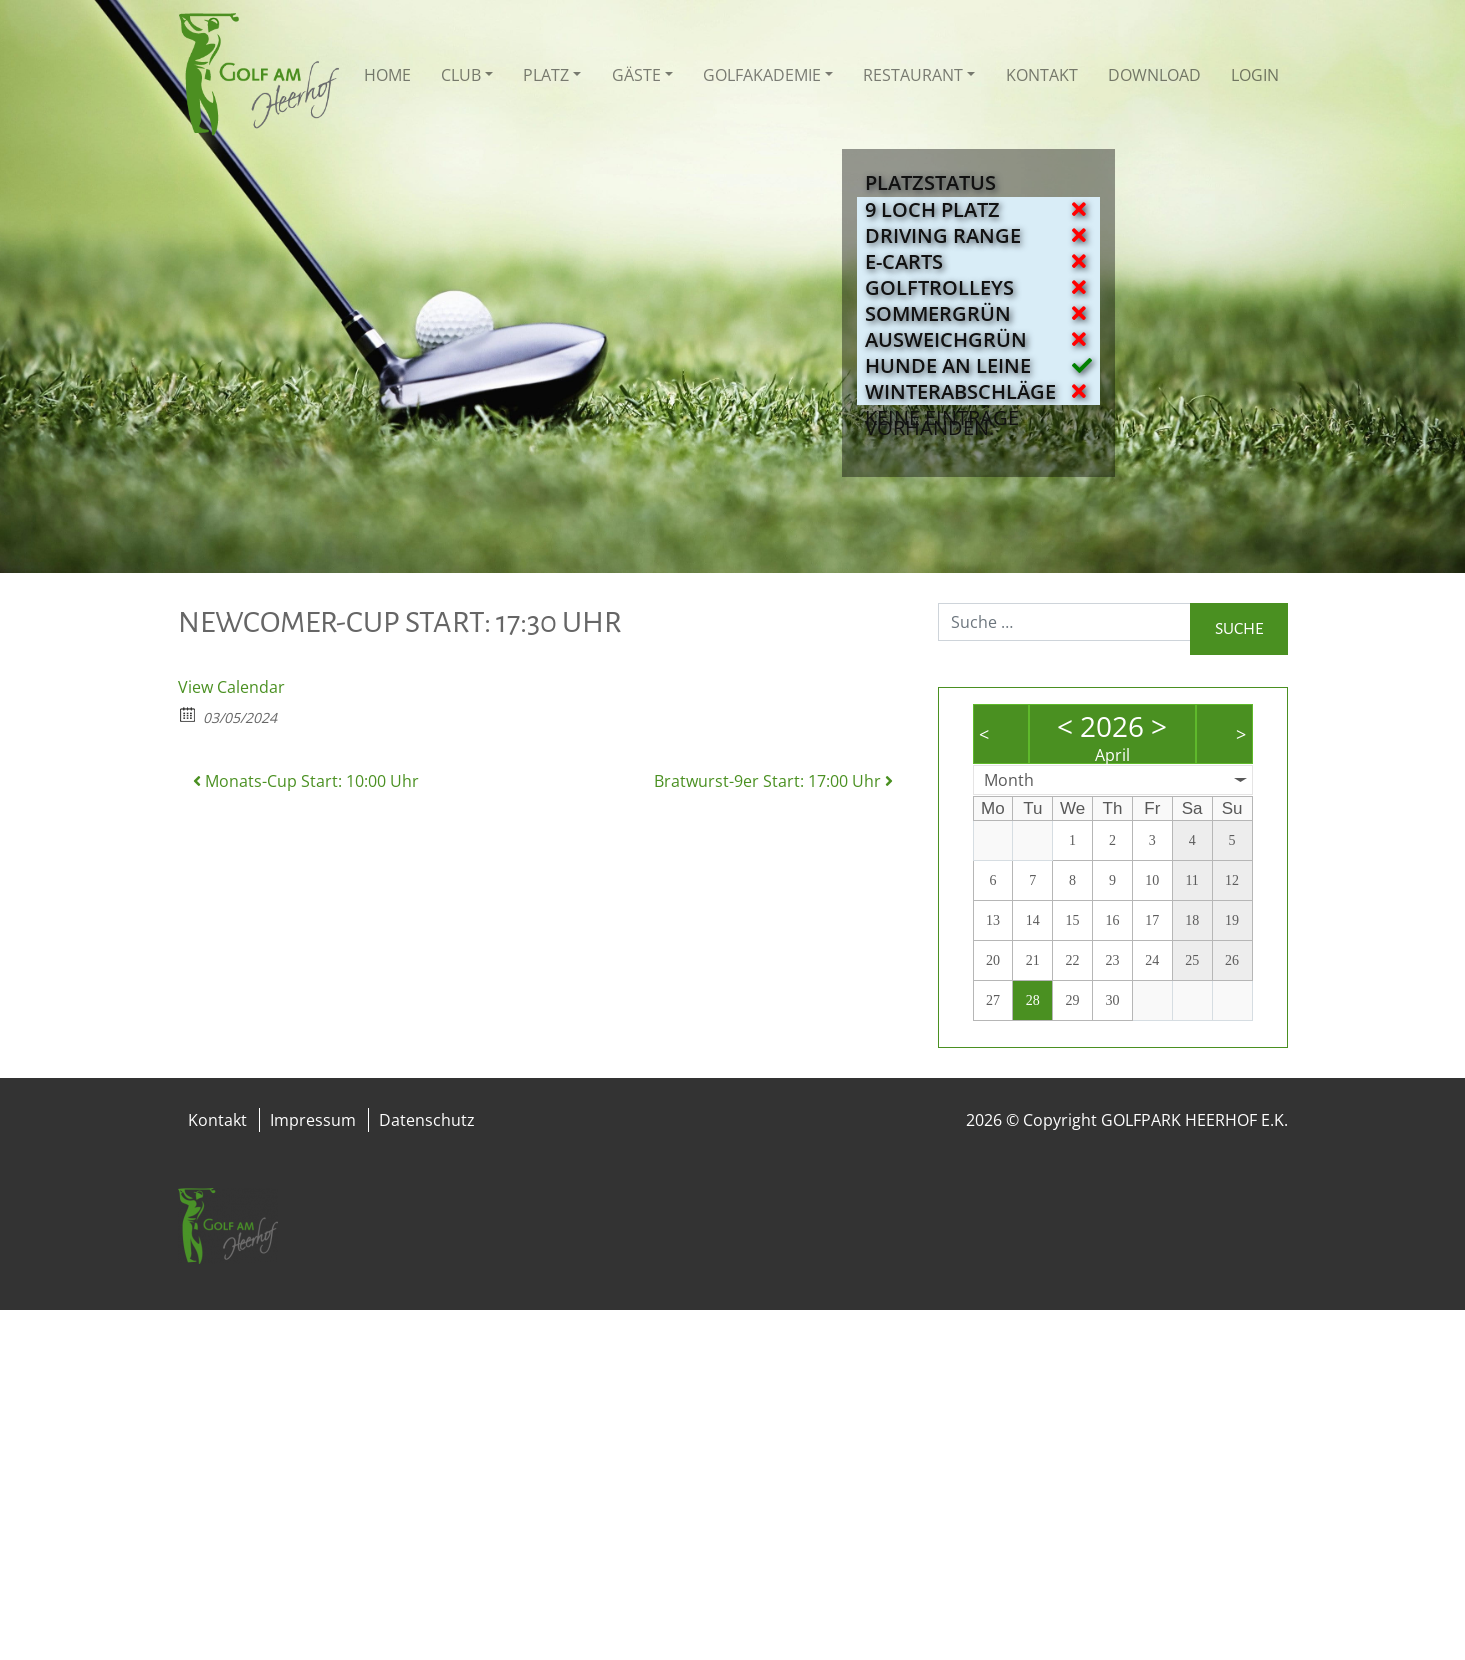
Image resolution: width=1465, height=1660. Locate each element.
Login (1255, 75)
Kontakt (1042, 75)
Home (387, 75)
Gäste (636, 75)
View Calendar (231, 687)
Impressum (313, 1120)
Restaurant (913, 75)
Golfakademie (762, 75)
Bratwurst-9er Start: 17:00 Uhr (773, 781)
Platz (546, 75)
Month (1009, 780)
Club (461, 75)
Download (1154, 75)
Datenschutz (427, 1120)
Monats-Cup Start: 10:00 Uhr (306, 781)
